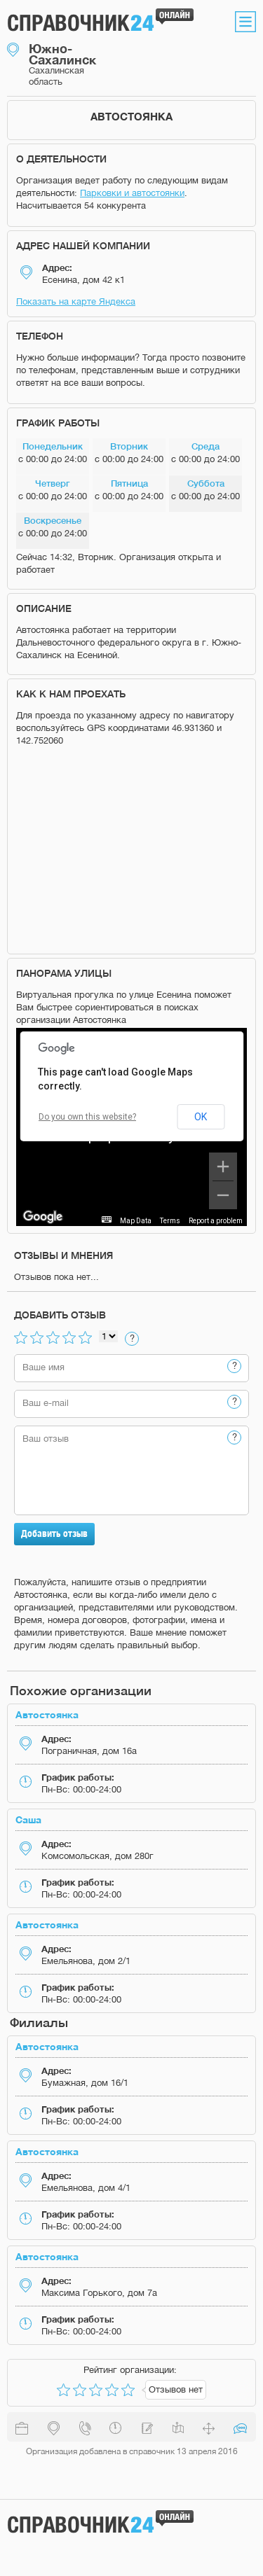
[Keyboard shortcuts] (107, 1219)
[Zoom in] (223, 1167)
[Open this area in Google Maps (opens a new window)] (43, 1217)
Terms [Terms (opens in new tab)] (170, 1221)
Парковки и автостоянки (132, 193)
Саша (28, 1819)
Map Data (135, 1221)
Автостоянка (47, 1714)
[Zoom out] (223, 1195)
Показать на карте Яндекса (75, 301)
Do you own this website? (87, 1117)
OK (200, 1116)
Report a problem (216, 1221)
